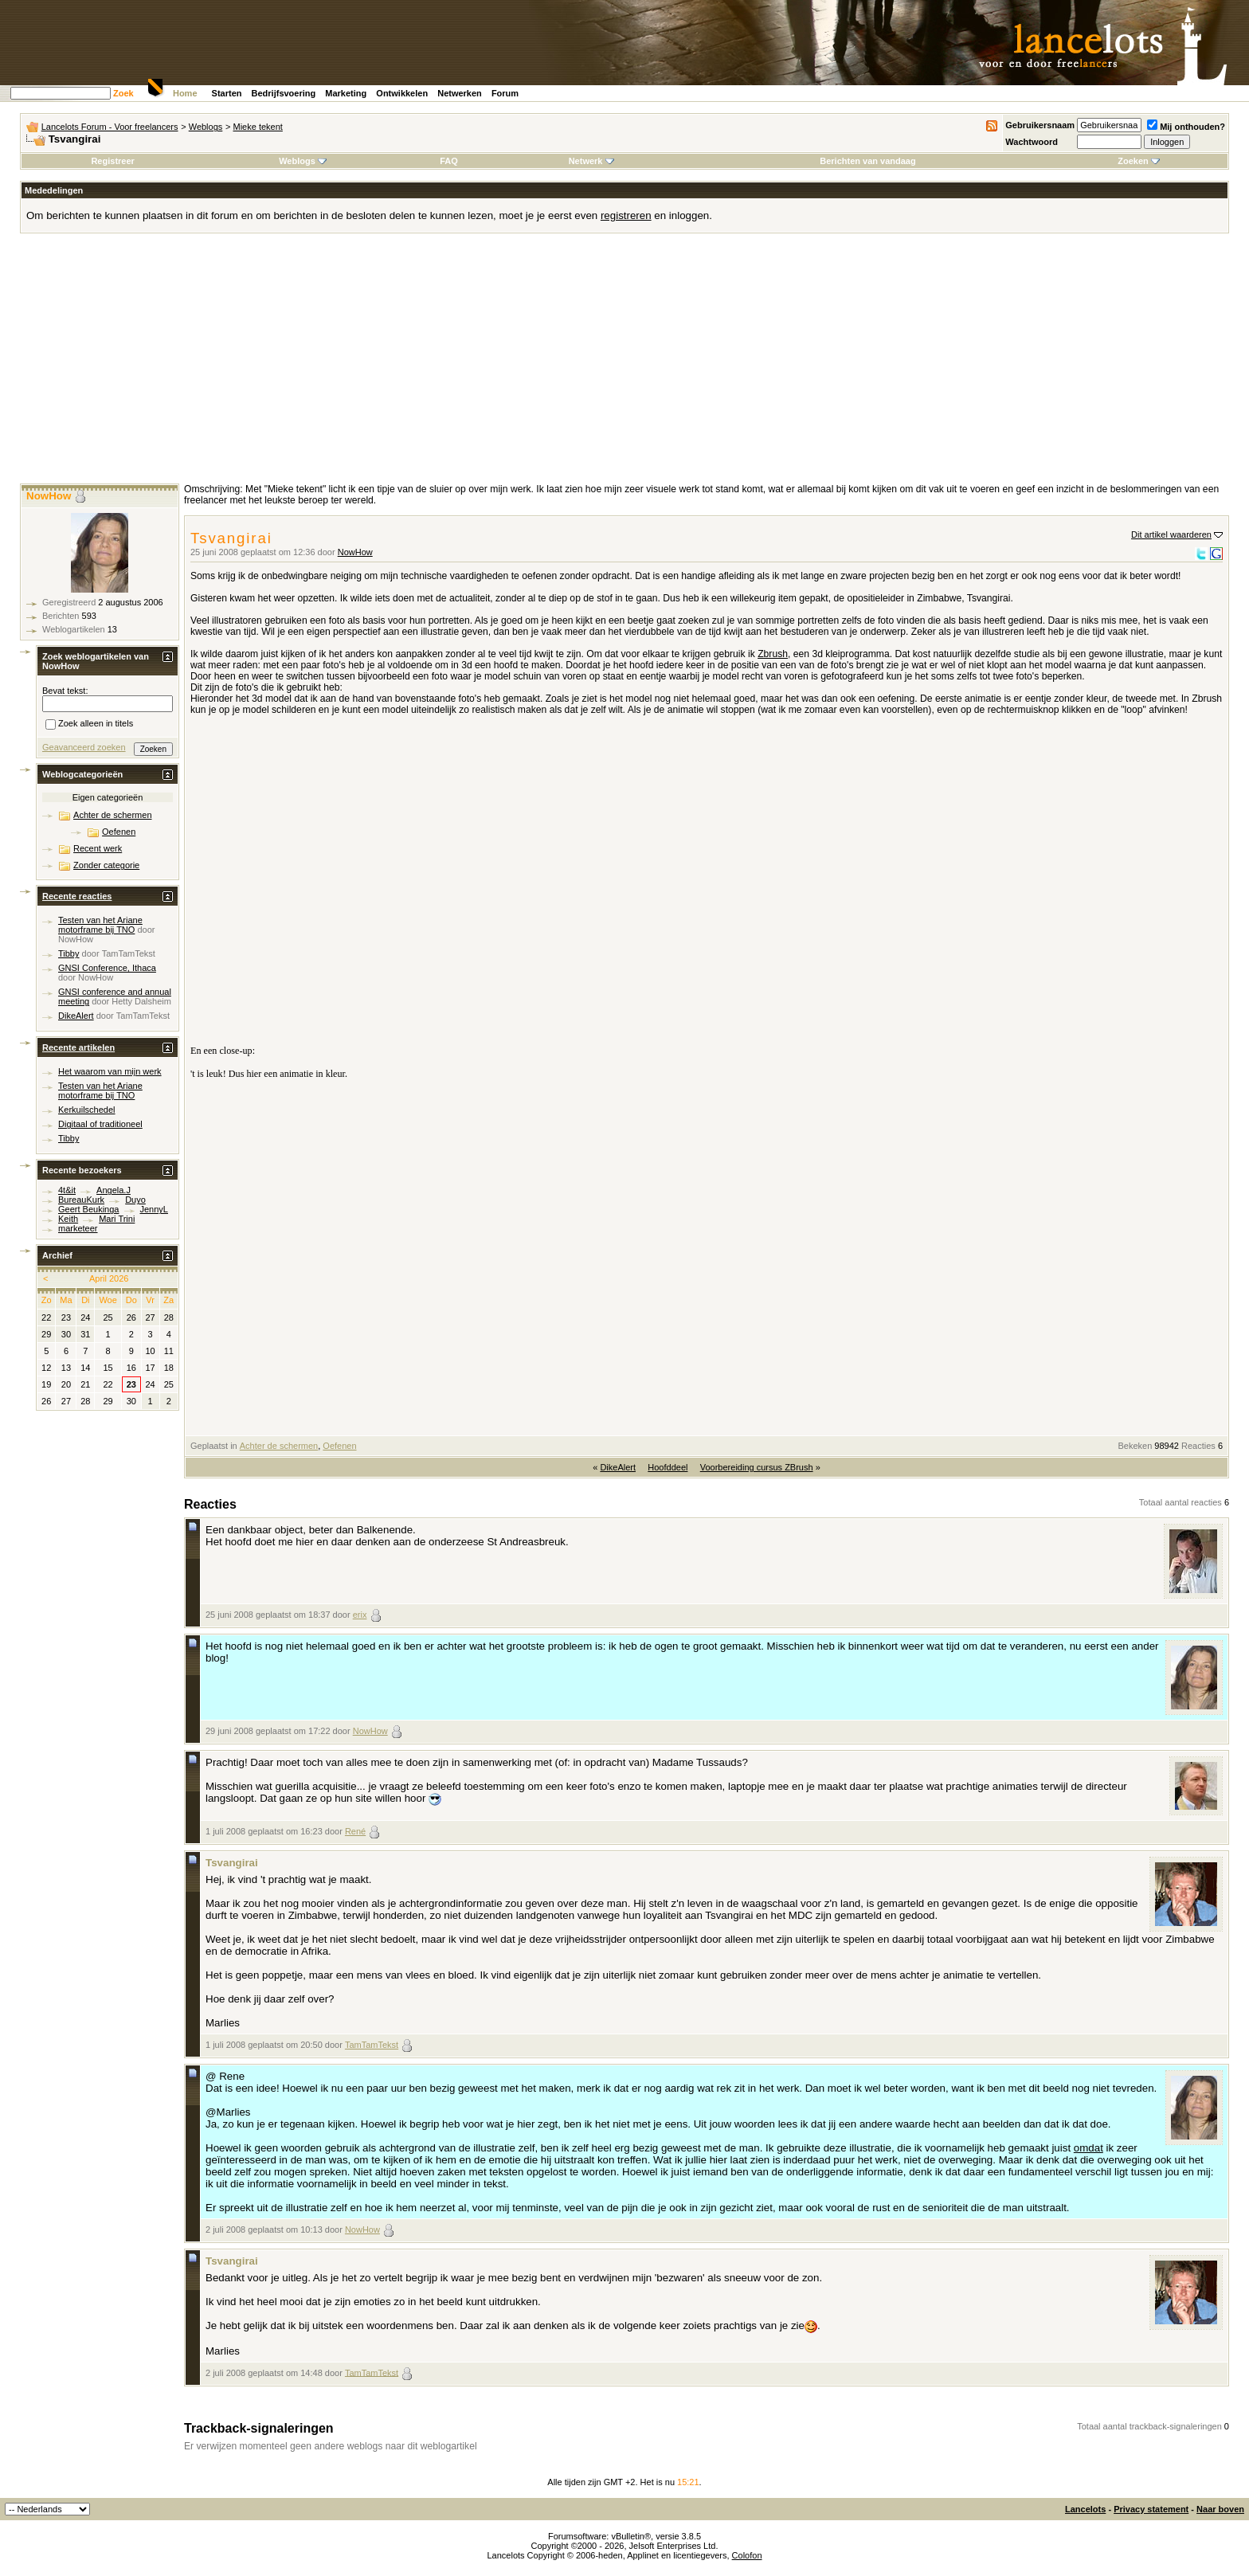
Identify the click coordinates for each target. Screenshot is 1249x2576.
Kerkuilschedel (87, 1109)
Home (185, 93)
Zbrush (773, 654)
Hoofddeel (667, 1467)
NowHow (355, 552)
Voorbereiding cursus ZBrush (756, 1467)
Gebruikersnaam (1040, 125)
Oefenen (339, 1445)
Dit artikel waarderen (1171, 534)
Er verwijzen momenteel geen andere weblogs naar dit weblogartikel (330, 2446)
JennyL (154, 1209)
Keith (68, 1218)
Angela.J (113, 1190)
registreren (626, 215)
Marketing (345, 93)
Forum (505, 93)
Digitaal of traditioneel (100, 1124)
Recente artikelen (78, 1047)
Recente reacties (77, 896)
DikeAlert (618, 1467)
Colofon (747, 2555)
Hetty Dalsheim (141, 1001)
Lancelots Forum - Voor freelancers (109, 126)
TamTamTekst (371, 2044)
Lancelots (1085, 2509)
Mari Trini (117, 1218)
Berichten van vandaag (867, 161)
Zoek (123, 93)
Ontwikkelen (402, 93)
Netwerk (591, 161)
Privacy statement (1151, 2509)
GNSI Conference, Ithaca (107, 968)
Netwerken (459, 93)
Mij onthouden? (1186, 126)
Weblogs (206, 126)
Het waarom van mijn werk (110, 1071)
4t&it (67, 1190)
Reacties (1198, 1445)
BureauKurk (81, 1199)
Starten (227, 93)
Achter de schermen (279, 1445)
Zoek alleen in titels (89, 724)
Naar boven (1220, 2509)
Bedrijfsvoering (284, 93)
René (355, 1831)
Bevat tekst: (65, 690)
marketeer (78, 1228)
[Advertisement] (624, 364)
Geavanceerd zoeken (84, 747)
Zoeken (1139, 161)
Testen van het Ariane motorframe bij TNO (100, 924)
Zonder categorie (106, 865)
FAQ (449, 161)
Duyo (135, 1199)
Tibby (69, 953)
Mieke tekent (258, 126)
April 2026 (109, 1278)
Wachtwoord (1031, 142)
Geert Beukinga (88, 1209)
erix (360, 1614)
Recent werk (97, 848)
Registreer (112, 161)
